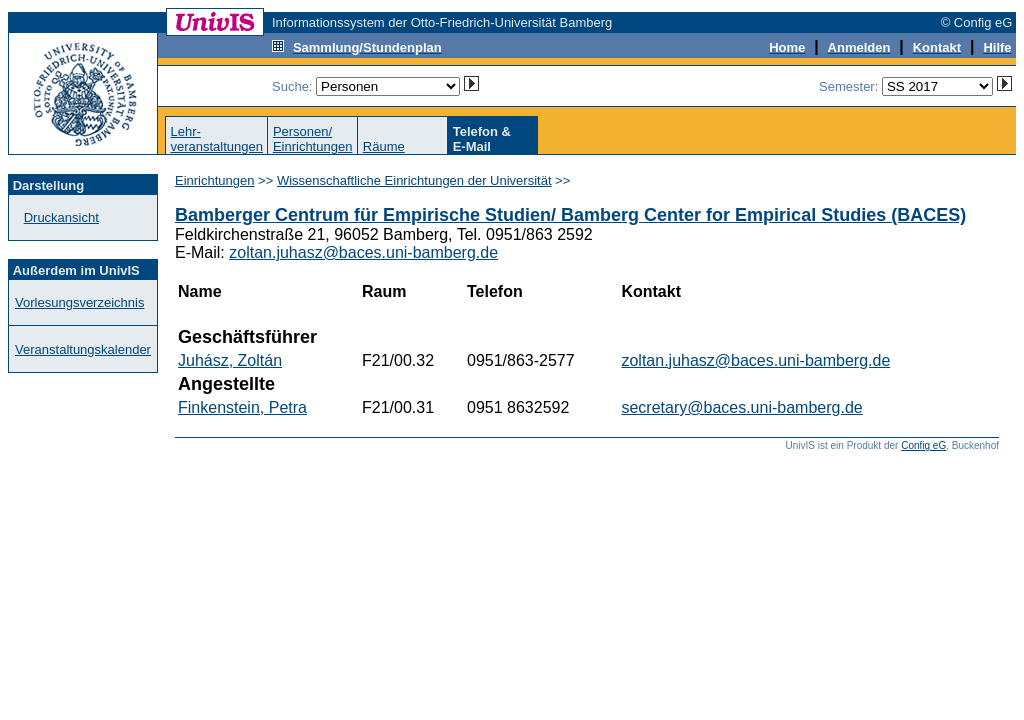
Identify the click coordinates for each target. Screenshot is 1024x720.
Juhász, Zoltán (230, 360)
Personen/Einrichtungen (313, 139)
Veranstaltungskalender (83, 349)
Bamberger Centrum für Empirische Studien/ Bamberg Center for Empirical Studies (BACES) (570, 215)
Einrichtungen (215, 180)
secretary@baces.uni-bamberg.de (741, 407)
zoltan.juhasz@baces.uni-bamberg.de (363, 252)
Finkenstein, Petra (242, 407)
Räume (384, 146)
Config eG (923, 445)
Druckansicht (61, 217)
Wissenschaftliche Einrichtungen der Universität (414, 180)
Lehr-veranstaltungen (216, 139)
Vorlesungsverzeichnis (79, 302)
